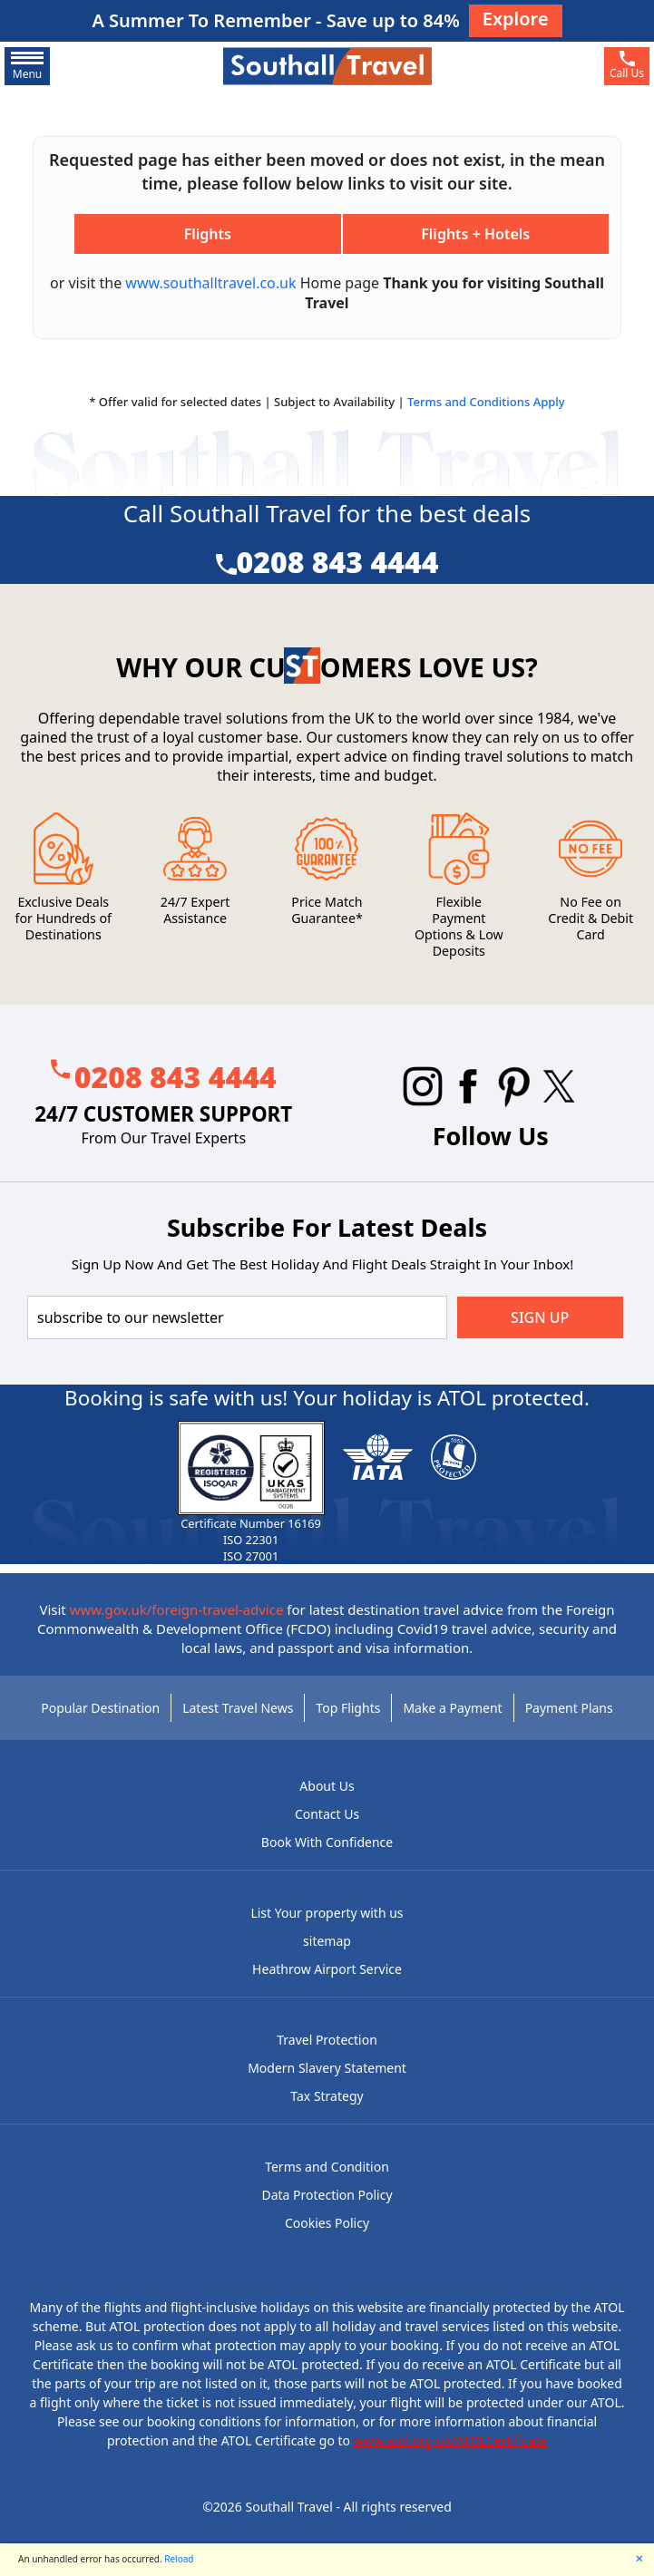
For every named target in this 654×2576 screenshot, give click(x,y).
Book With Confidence (327, 1842)
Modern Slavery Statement (327, 2067)
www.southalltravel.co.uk (210, 283)
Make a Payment (452, 1707)
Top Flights (348, 1707)
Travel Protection (327, 2039)
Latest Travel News (237, 1707)
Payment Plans (569, 1707)
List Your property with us (326, 1912)
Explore (516, 18)
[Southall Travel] (327, 65)
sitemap (327, 1940)
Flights (207, 234)
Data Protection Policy (326, 2194)
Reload (178, 2558)
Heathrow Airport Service (327, 1969)
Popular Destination (100, 1707)
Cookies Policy (327, 2222)
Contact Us (327, 1814)
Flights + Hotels (475, 234)
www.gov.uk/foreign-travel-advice (177, 1609)
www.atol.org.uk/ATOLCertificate (450, 2440)
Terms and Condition (327, 2166)
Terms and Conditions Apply (486, 402)
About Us (326, 1785)
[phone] (626, 66)
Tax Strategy (326, 2096)
